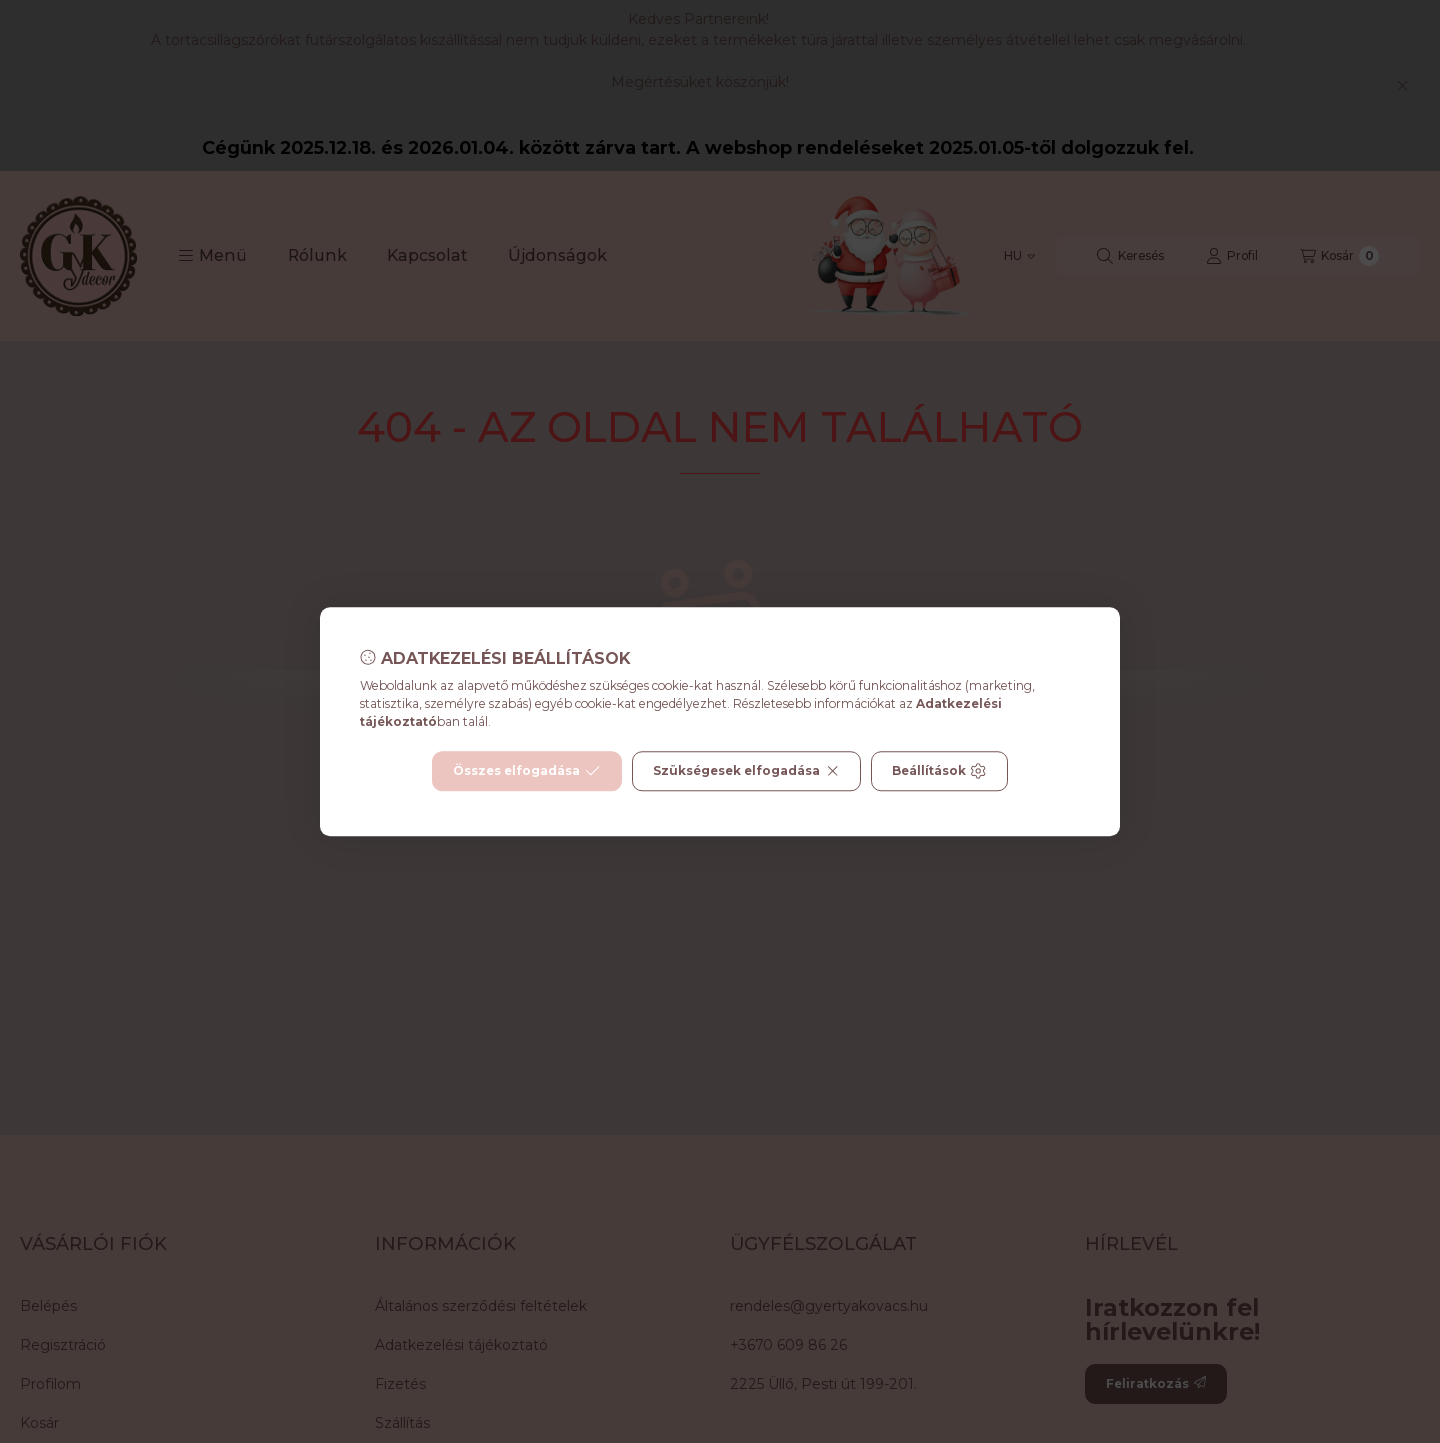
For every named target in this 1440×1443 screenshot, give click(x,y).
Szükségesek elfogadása (746, 771)
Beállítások (939, 771)
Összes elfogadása (526, 771)
